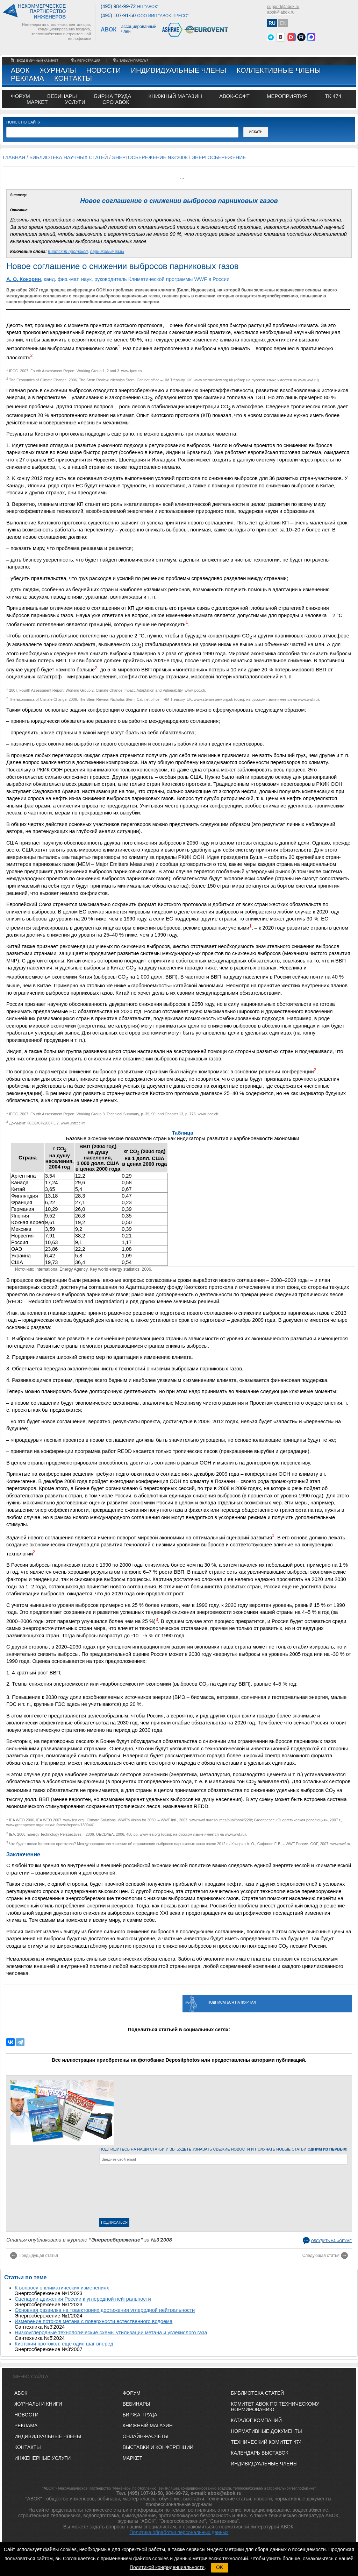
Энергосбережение (219, 157)
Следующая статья (320, 2255)
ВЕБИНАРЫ (136, 2404)
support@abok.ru (283, 6)
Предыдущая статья (38, 2255)
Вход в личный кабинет (38, 60)
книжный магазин (175, 96)
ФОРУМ (20, 96)
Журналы (58, 70)
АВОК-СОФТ (234, 96)
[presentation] (128, 2192)
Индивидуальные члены (179, 70)
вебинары (62, 96)
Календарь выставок (259, 2453)
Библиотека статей (257, 2393)
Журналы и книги (38, 2404)
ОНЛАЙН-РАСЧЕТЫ (146, 2436)
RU (271, 23)
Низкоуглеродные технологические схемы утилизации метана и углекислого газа (111, 2332)
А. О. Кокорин (23, 279)
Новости (103, 70)
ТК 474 (333, 96)
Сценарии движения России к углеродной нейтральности (83, 2299)
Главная (14, 157)
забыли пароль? (133, 60)
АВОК (20, 70)
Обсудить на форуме (331, 2241)
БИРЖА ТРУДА (140, 2415)
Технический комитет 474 (266, 2442)
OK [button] (219, 2567)
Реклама (27, 78)
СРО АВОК (115, 102)
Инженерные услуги (42, 2458)
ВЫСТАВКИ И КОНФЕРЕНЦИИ (158, 2447)
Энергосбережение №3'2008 (149, 157)
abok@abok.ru (280, 12)
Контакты (73, 78)
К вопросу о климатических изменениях (62, 2288)
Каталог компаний (256, 2420)
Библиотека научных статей (68, 157)
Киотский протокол (68, 251)
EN (283, 23)
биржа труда (112, 96)
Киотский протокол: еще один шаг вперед (64, 2343)
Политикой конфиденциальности (167, 2567)
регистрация (88, 60)
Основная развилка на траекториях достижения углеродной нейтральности (105, 2310)
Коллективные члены (278, 70)
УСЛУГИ (75, 102)
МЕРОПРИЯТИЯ (287, 96)
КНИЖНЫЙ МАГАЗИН (148, 2425)
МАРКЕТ (37, 102)
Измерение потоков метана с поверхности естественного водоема (93, 2321)
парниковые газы (107, 251)
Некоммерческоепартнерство (42, 11)
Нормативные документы (266, 2431)
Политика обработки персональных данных (178, 2532)
